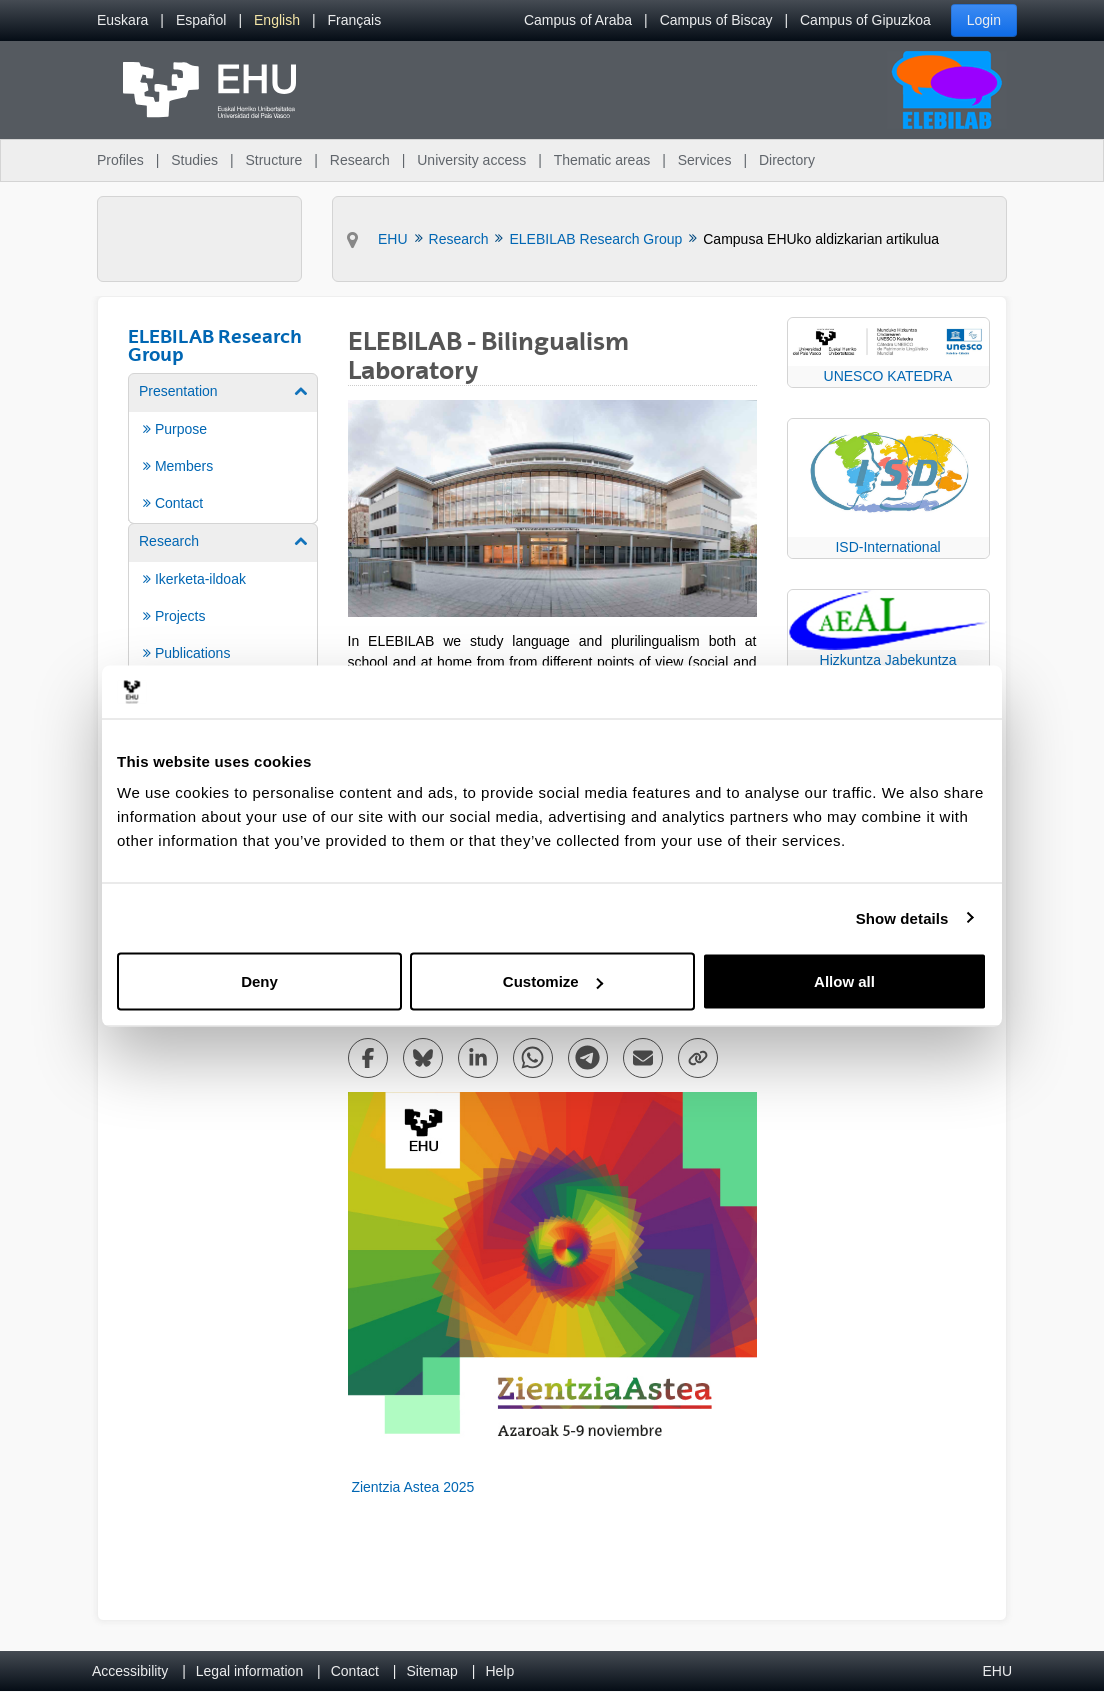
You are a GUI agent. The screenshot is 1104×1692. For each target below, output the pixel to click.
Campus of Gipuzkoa (865, 20)
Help (499, 1671)
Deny (259, 981)
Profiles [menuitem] (120, 160)
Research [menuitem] (360, 160)
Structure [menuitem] (273, 160)
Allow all (844, 981)
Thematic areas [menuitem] (602, 160)
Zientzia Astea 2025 (411, 1487)
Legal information (249, 1671)
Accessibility (130, 1671)
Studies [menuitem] (194, 160)
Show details (902, 917)
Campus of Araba (578, 20)
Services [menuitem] (705, 160)
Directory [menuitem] (787, 160)
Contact (355, 1671)
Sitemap (432, 1671)
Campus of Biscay (716, 20)
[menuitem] (122, 20)
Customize (553, 981)
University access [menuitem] (471, 160)
